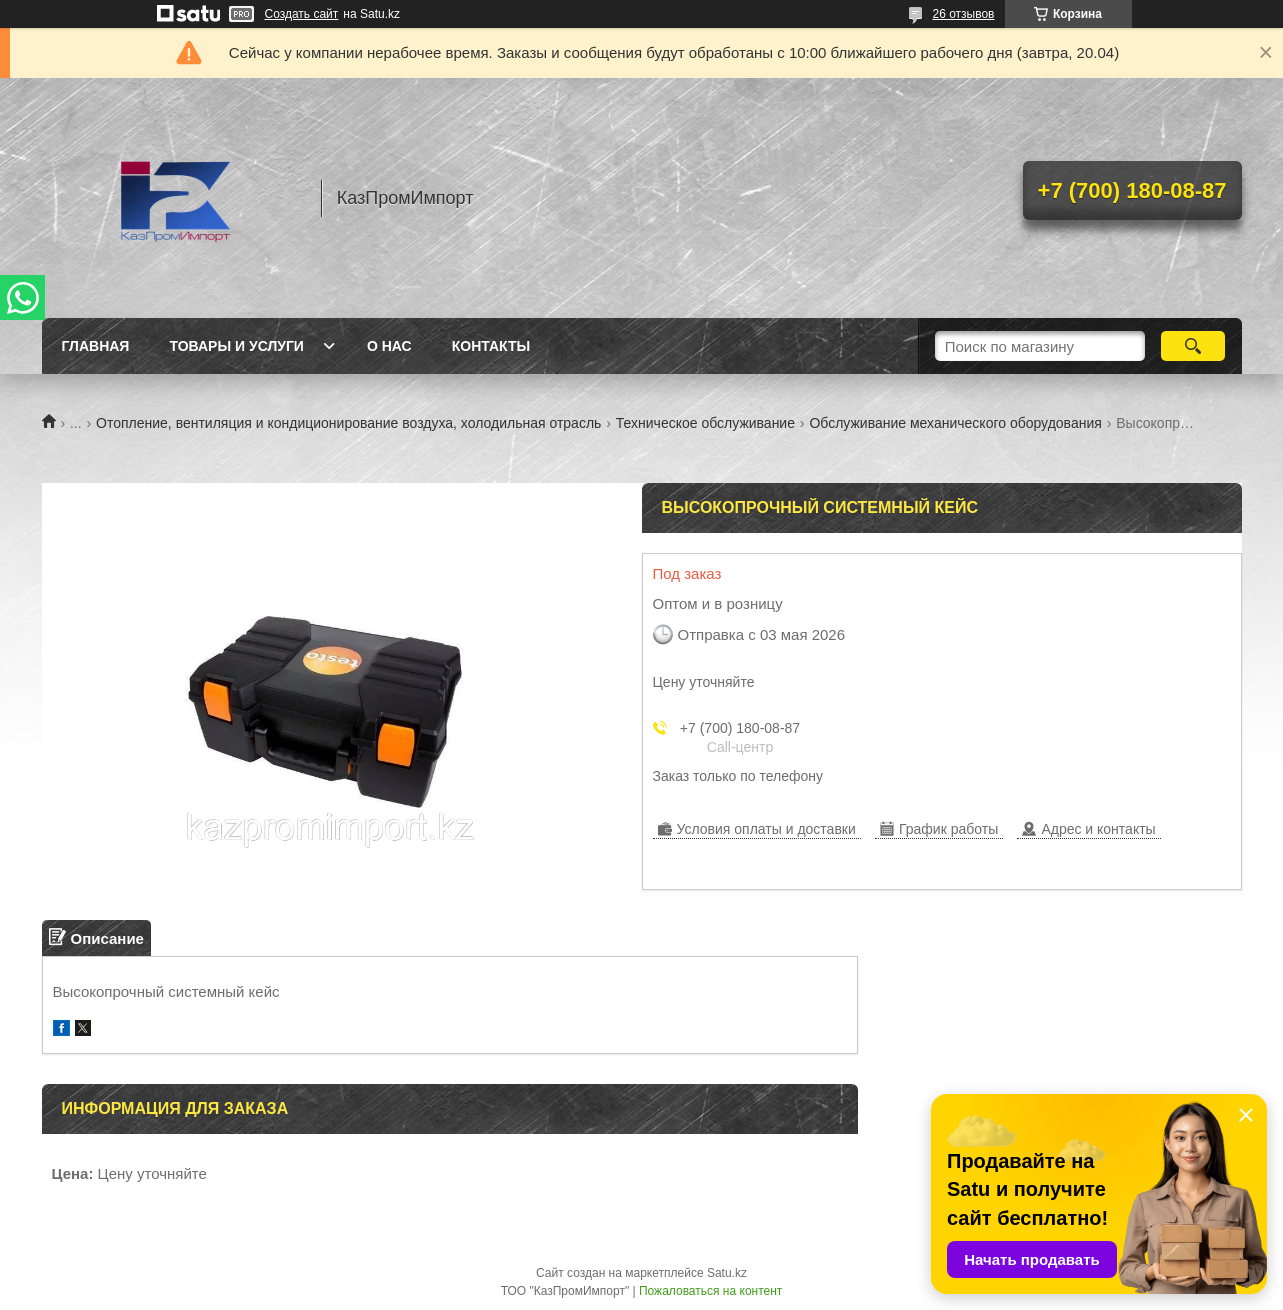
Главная (96, 346)
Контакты (491, 346)
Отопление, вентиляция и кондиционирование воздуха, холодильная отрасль (348, 423)
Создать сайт (302, 14)
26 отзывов (963, 14)
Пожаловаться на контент (710, 1291)
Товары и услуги (236, 346)
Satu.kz (727, 1273)
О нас (389, 346)
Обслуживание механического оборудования (955, 423)
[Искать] (1193, 346)
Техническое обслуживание (705, 423)
